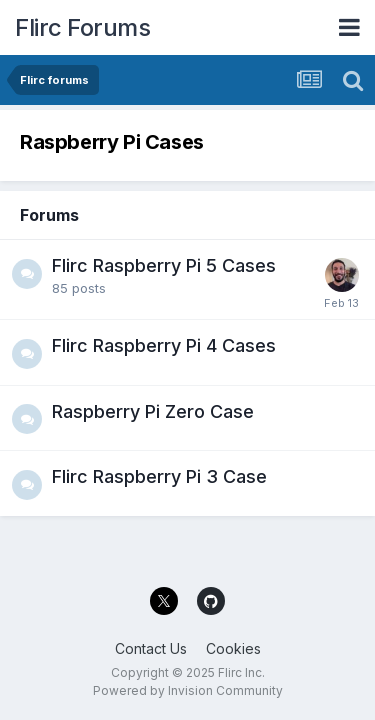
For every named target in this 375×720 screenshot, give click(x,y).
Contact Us (151, 648)
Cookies (233, 648)
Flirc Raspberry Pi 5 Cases (164, 265)
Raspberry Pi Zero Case (153, 411)
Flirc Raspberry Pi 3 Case (159, 476)
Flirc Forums (82, 27)
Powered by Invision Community (188, 690)
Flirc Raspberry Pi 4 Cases (164, 345)
